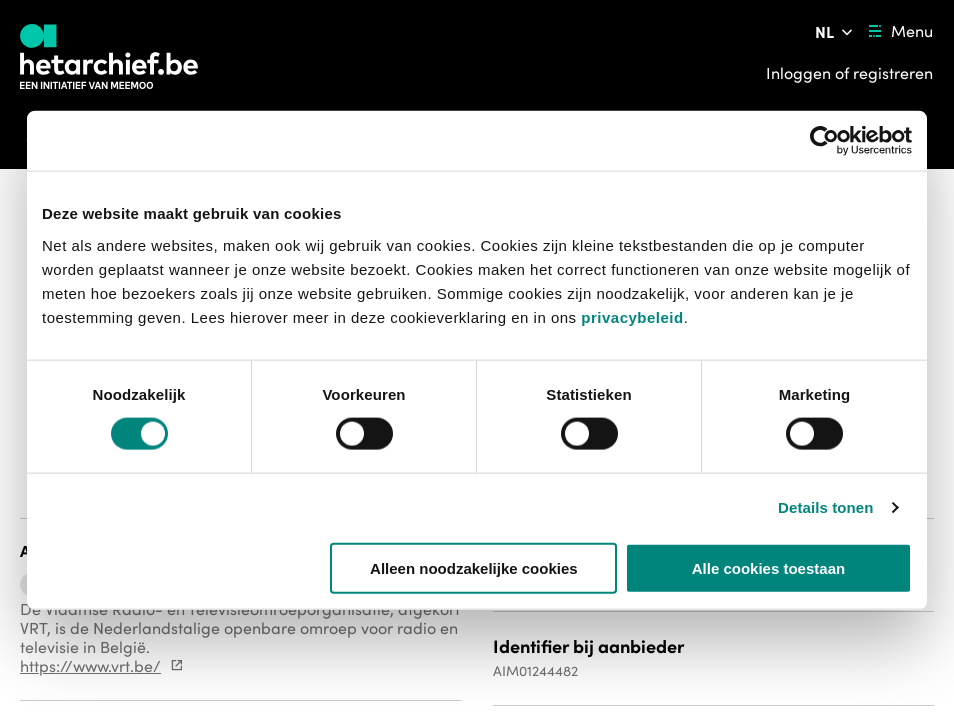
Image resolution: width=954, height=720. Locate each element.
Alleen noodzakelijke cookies (474, 567)
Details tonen (825, 507)
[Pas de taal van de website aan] (835, 32)
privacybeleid (632, 316)
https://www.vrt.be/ (90, 666)
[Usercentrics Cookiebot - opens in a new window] (824, 141)
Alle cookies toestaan (768, 567)
